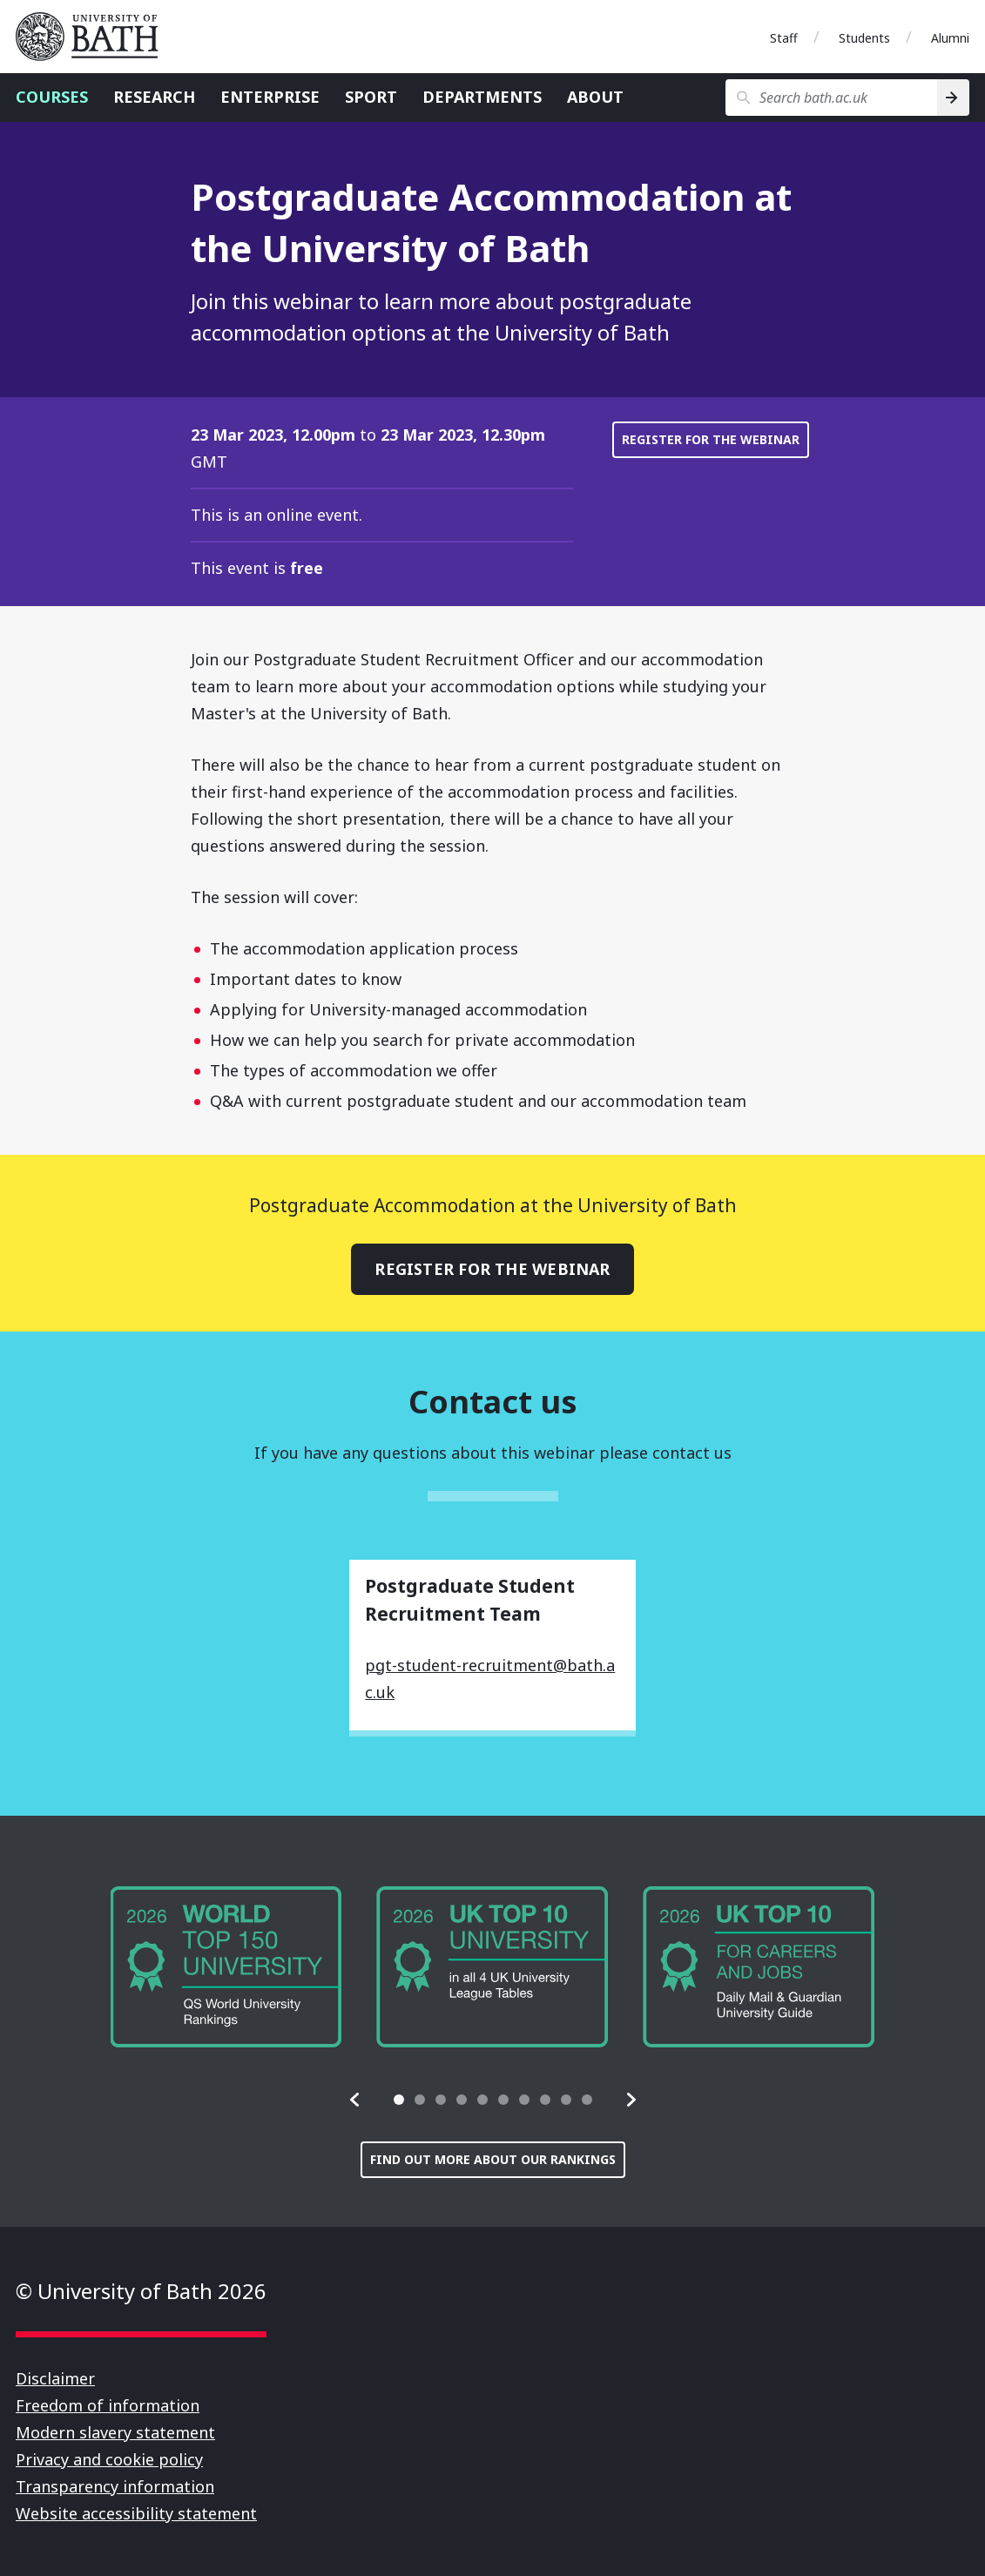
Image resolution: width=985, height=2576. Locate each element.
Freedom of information (107, 2405)
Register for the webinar (710, 439)
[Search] (953, 97)
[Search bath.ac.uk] (831, 97)
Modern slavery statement (115, 2432)
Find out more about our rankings (493, 2159)
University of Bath (94, 36)
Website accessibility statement (136, 2513)
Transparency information (115, 2486)
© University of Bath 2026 (141, 2290)
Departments (482, 96)
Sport (371, 96)
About (595, 96)
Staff (784, 38)
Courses (52, 96)
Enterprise (270, 96)
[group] (226, 1967)
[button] (355, 2099)
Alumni (950, 38)
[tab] (399, 2099)
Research (154, 96)
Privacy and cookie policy (109, 2459)
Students (864, 38)
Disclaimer (55, 2378)
